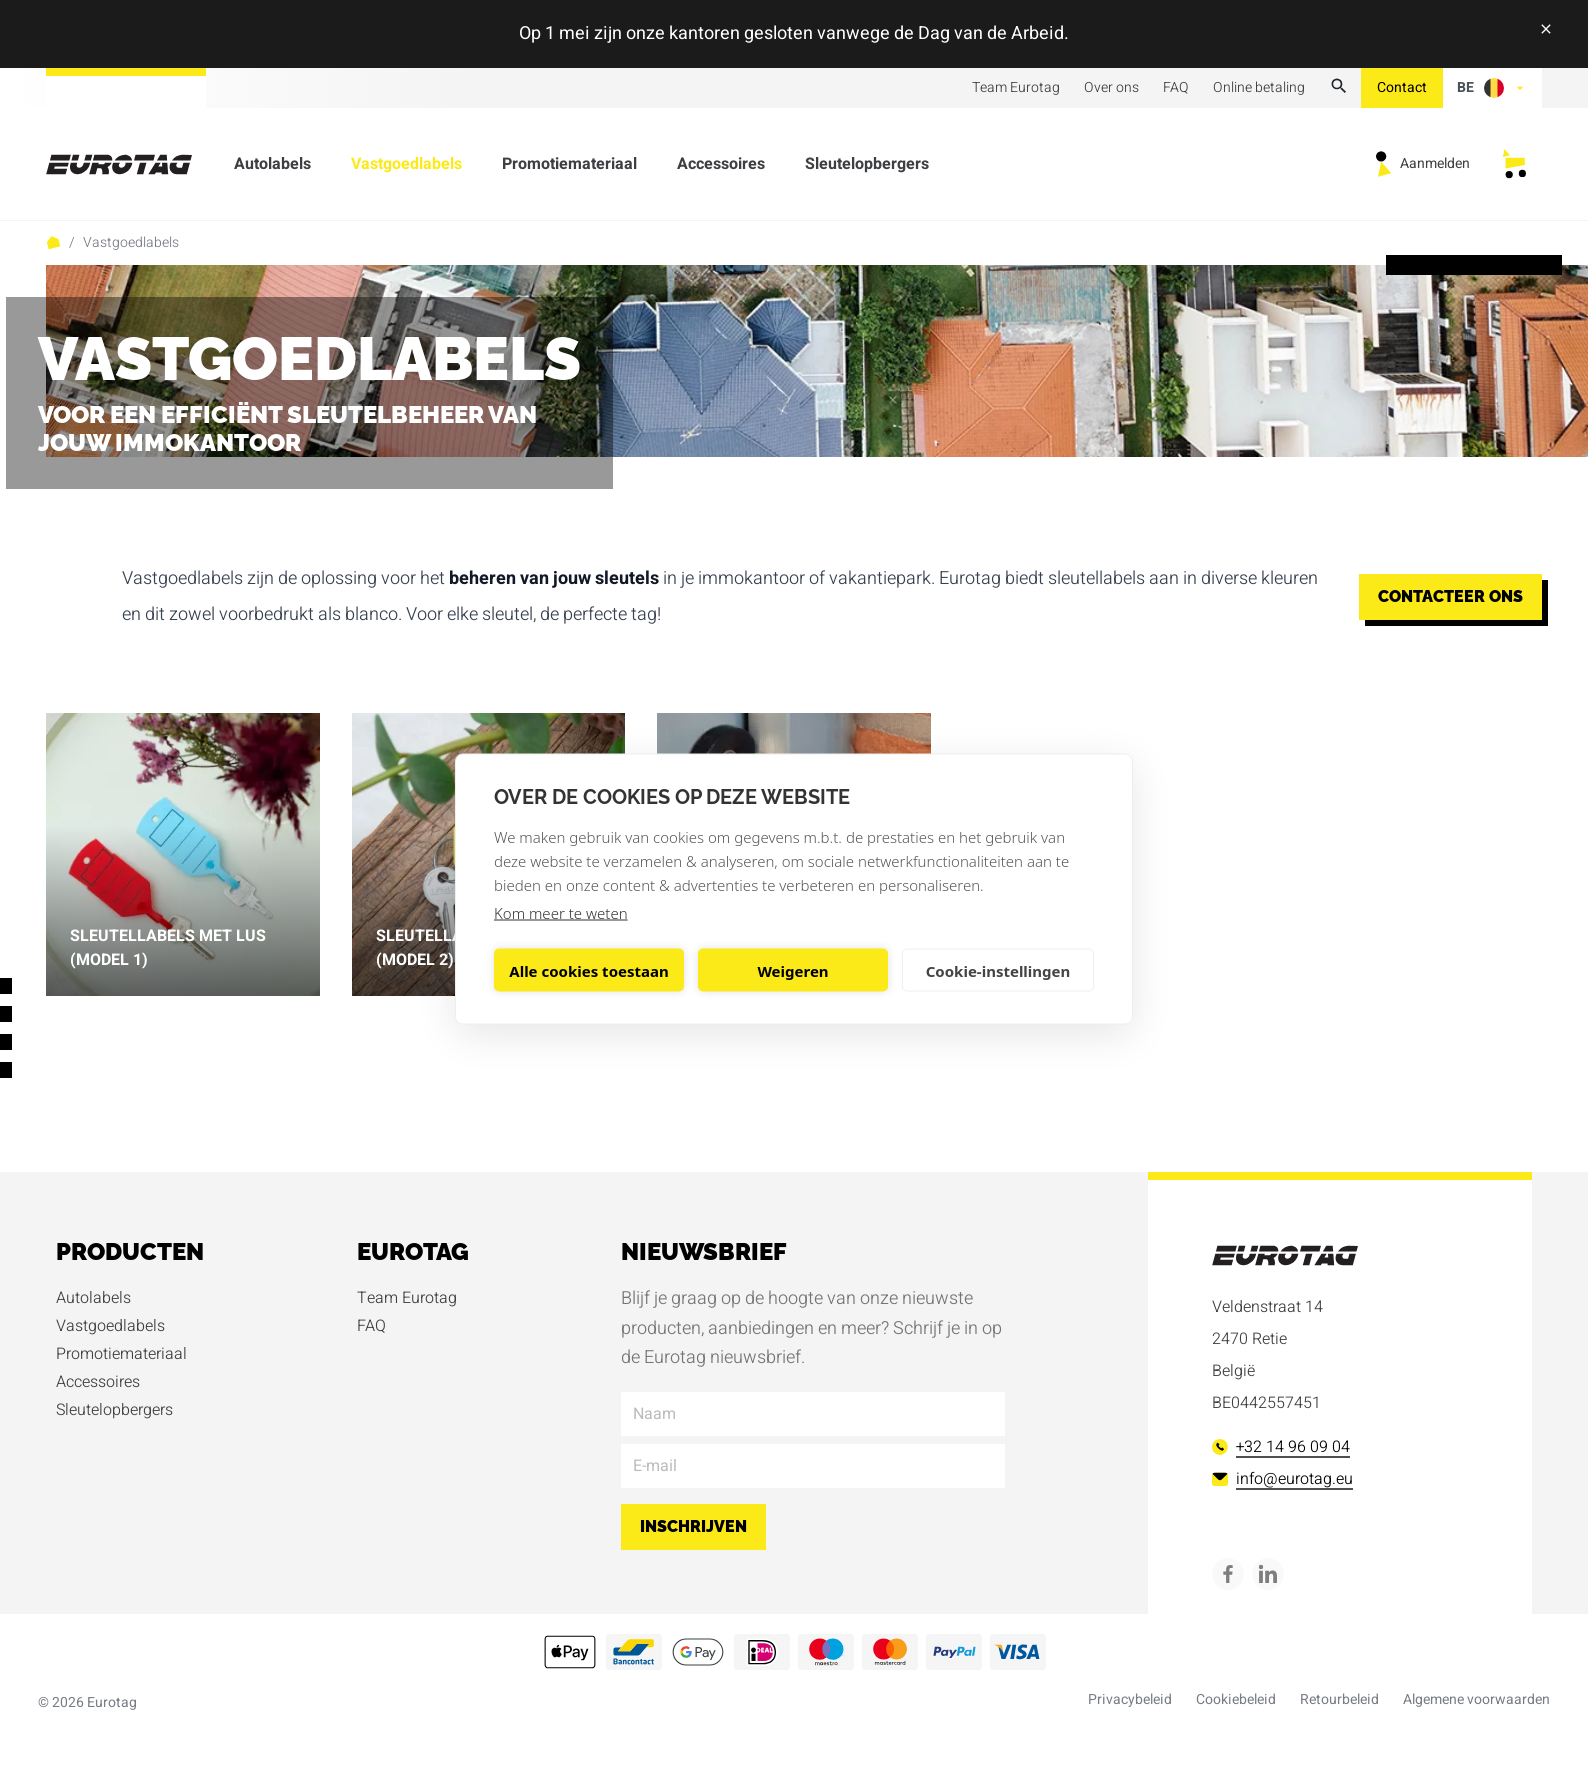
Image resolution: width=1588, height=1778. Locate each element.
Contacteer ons (1450, 596)
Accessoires (721, 168)
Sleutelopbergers (867, 168)
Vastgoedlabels (406, 168)
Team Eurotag (1016, 87)
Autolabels (272, 168)
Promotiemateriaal (569, 168)
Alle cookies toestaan (588, 970)
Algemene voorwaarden (1476, 1699)
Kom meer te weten (561, 913)
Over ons (1111, 87)
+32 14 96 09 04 (1281, 1447)
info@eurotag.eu (1282, 1479)
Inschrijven (693, 1526)
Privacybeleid (1130, 1699)
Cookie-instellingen (998, 970)
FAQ (1176, 87)
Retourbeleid (1339, 1699)
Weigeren (792, 970)
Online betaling (1259, 87)
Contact (1402, 87)
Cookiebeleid (1236, 1699)
